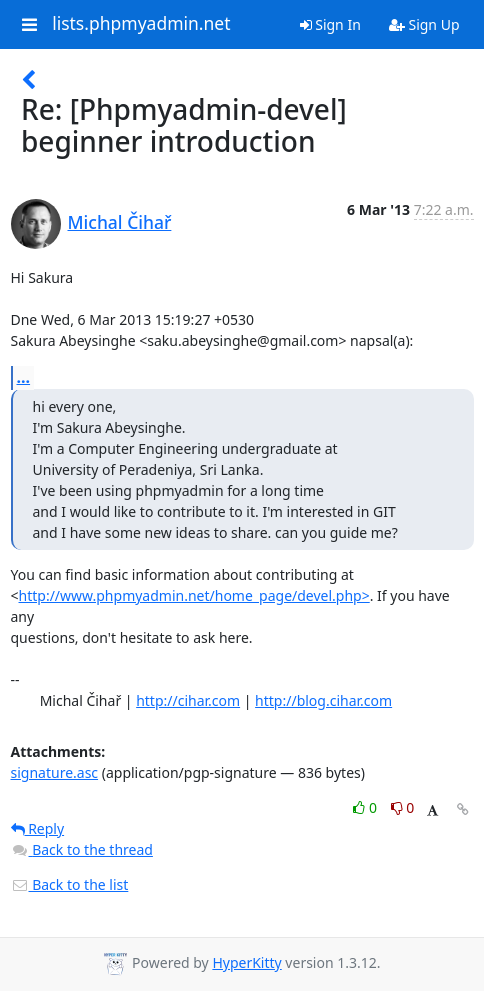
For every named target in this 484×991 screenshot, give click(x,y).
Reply (38, 828)
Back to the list (70, 884)
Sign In (330, 24)
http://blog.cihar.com (323, 700)
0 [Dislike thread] (403, 807)
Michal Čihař (120, 222)
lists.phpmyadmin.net (141, 24)
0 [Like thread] (366, 807)
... (24, 377)
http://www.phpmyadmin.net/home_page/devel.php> (194, 595)
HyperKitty (246, 962)
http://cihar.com (188, 700)
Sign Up (424, 24)
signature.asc (55, 772)
